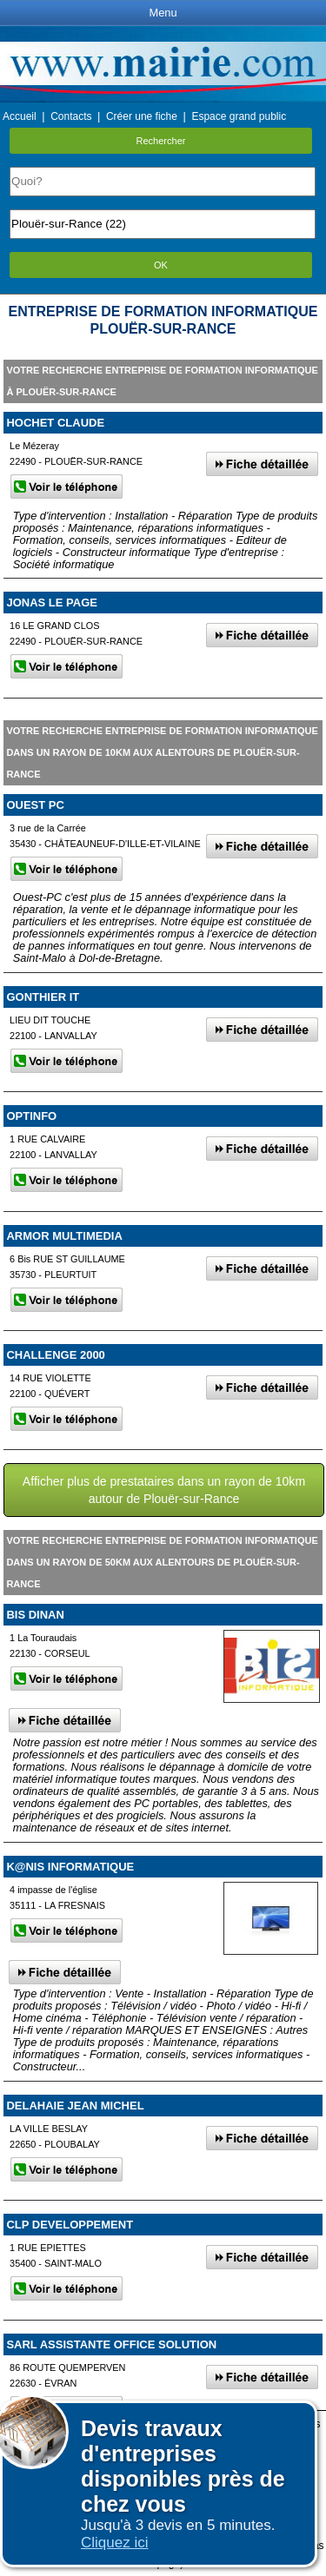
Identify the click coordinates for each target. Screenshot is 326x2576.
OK (161, 265)
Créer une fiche (141, 116)
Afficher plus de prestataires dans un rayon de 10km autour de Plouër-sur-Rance (164, 1490)
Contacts (70, 116)
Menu (162, 12)
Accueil (20, 116)
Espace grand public (238, 116)
